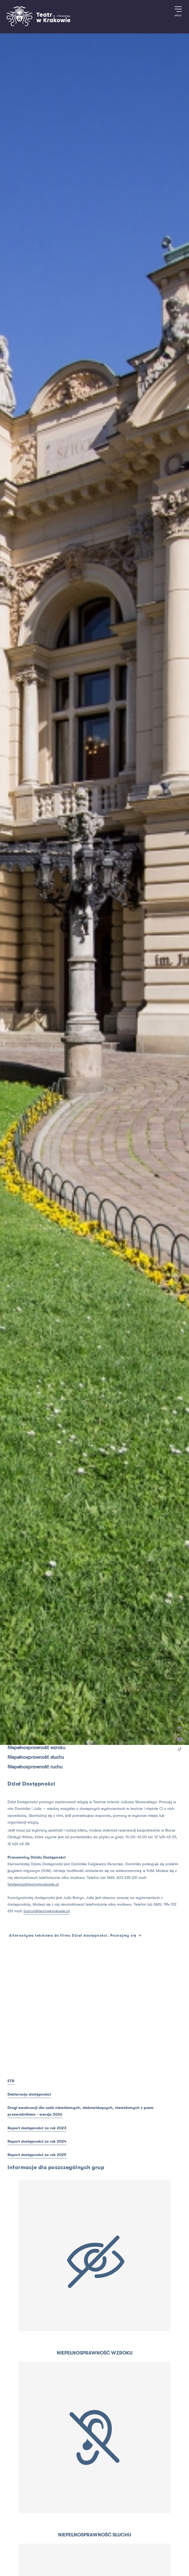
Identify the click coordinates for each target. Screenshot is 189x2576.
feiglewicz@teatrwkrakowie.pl (33, 1884)
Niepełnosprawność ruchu (34, 1766)
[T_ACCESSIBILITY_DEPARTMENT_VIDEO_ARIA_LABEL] (94, 1999)
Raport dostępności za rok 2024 (36, 2141)
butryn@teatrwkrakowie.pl (47, 1911)
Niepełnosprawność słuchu (35, 1757)
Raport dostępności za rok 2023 (36, 2128)
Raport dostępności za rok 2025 (36, 2155)
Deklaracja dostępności (29, 2094)
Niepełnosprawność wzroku (36, 1747)
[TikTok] (180, 1750)
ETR (10, 2081)
